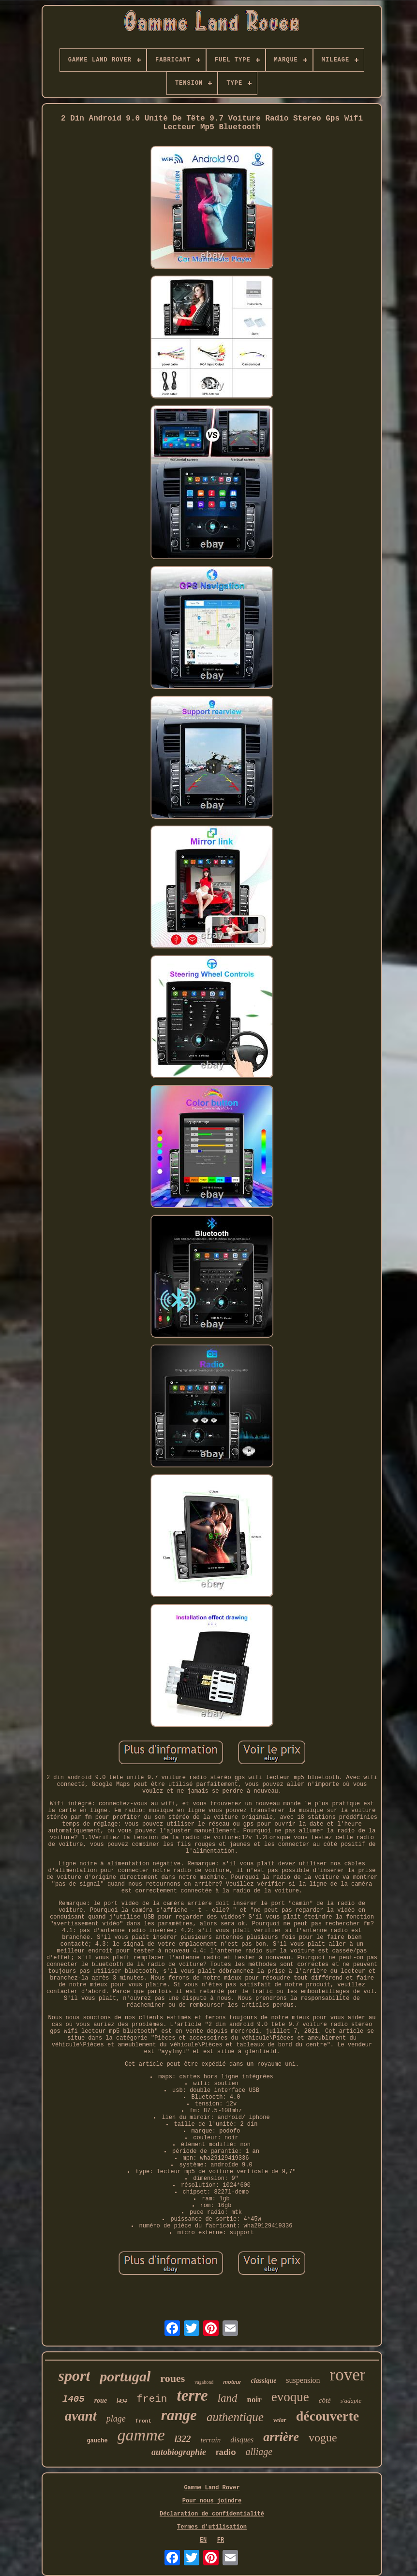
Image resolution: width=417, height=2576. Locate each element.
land (228, 2398)
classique (263, 2380)
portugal (125, 2376)
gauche (97, 2441)
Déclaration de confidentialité (212, 2514)
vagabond (203, 2382)
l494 (122, 2400)
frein (151, 2399)
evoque (290, 2397)
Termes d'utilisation (212, 2527)
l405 (73, 2399)
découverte (327, 2416)
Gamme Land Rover (211, 2488)
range (179, 2415)
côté (325, 2400)
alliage (259, 2451)
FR (220, 2540)
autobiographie (178, 2452)
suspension (303, 2380)
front (143, 2421)
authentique (235, 2417)
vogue (323, 2437)
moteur (232, 2382)
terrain (211, 2440)
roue (100, 2400)
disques (241, 2440)
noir (254, 2399)
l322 (183, 2439)
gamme (141, 2435)
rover (348, 2374)
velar (279, 2420)
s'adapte (351, 2400)
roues (172, 2378)
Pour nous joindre (211, 2501)
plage (116, 2419)
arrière (281, 2437)
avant (81, 2416)
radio (226, 2452)
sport (74, 2375)
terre (192, 2395)
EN (203, 2540)
